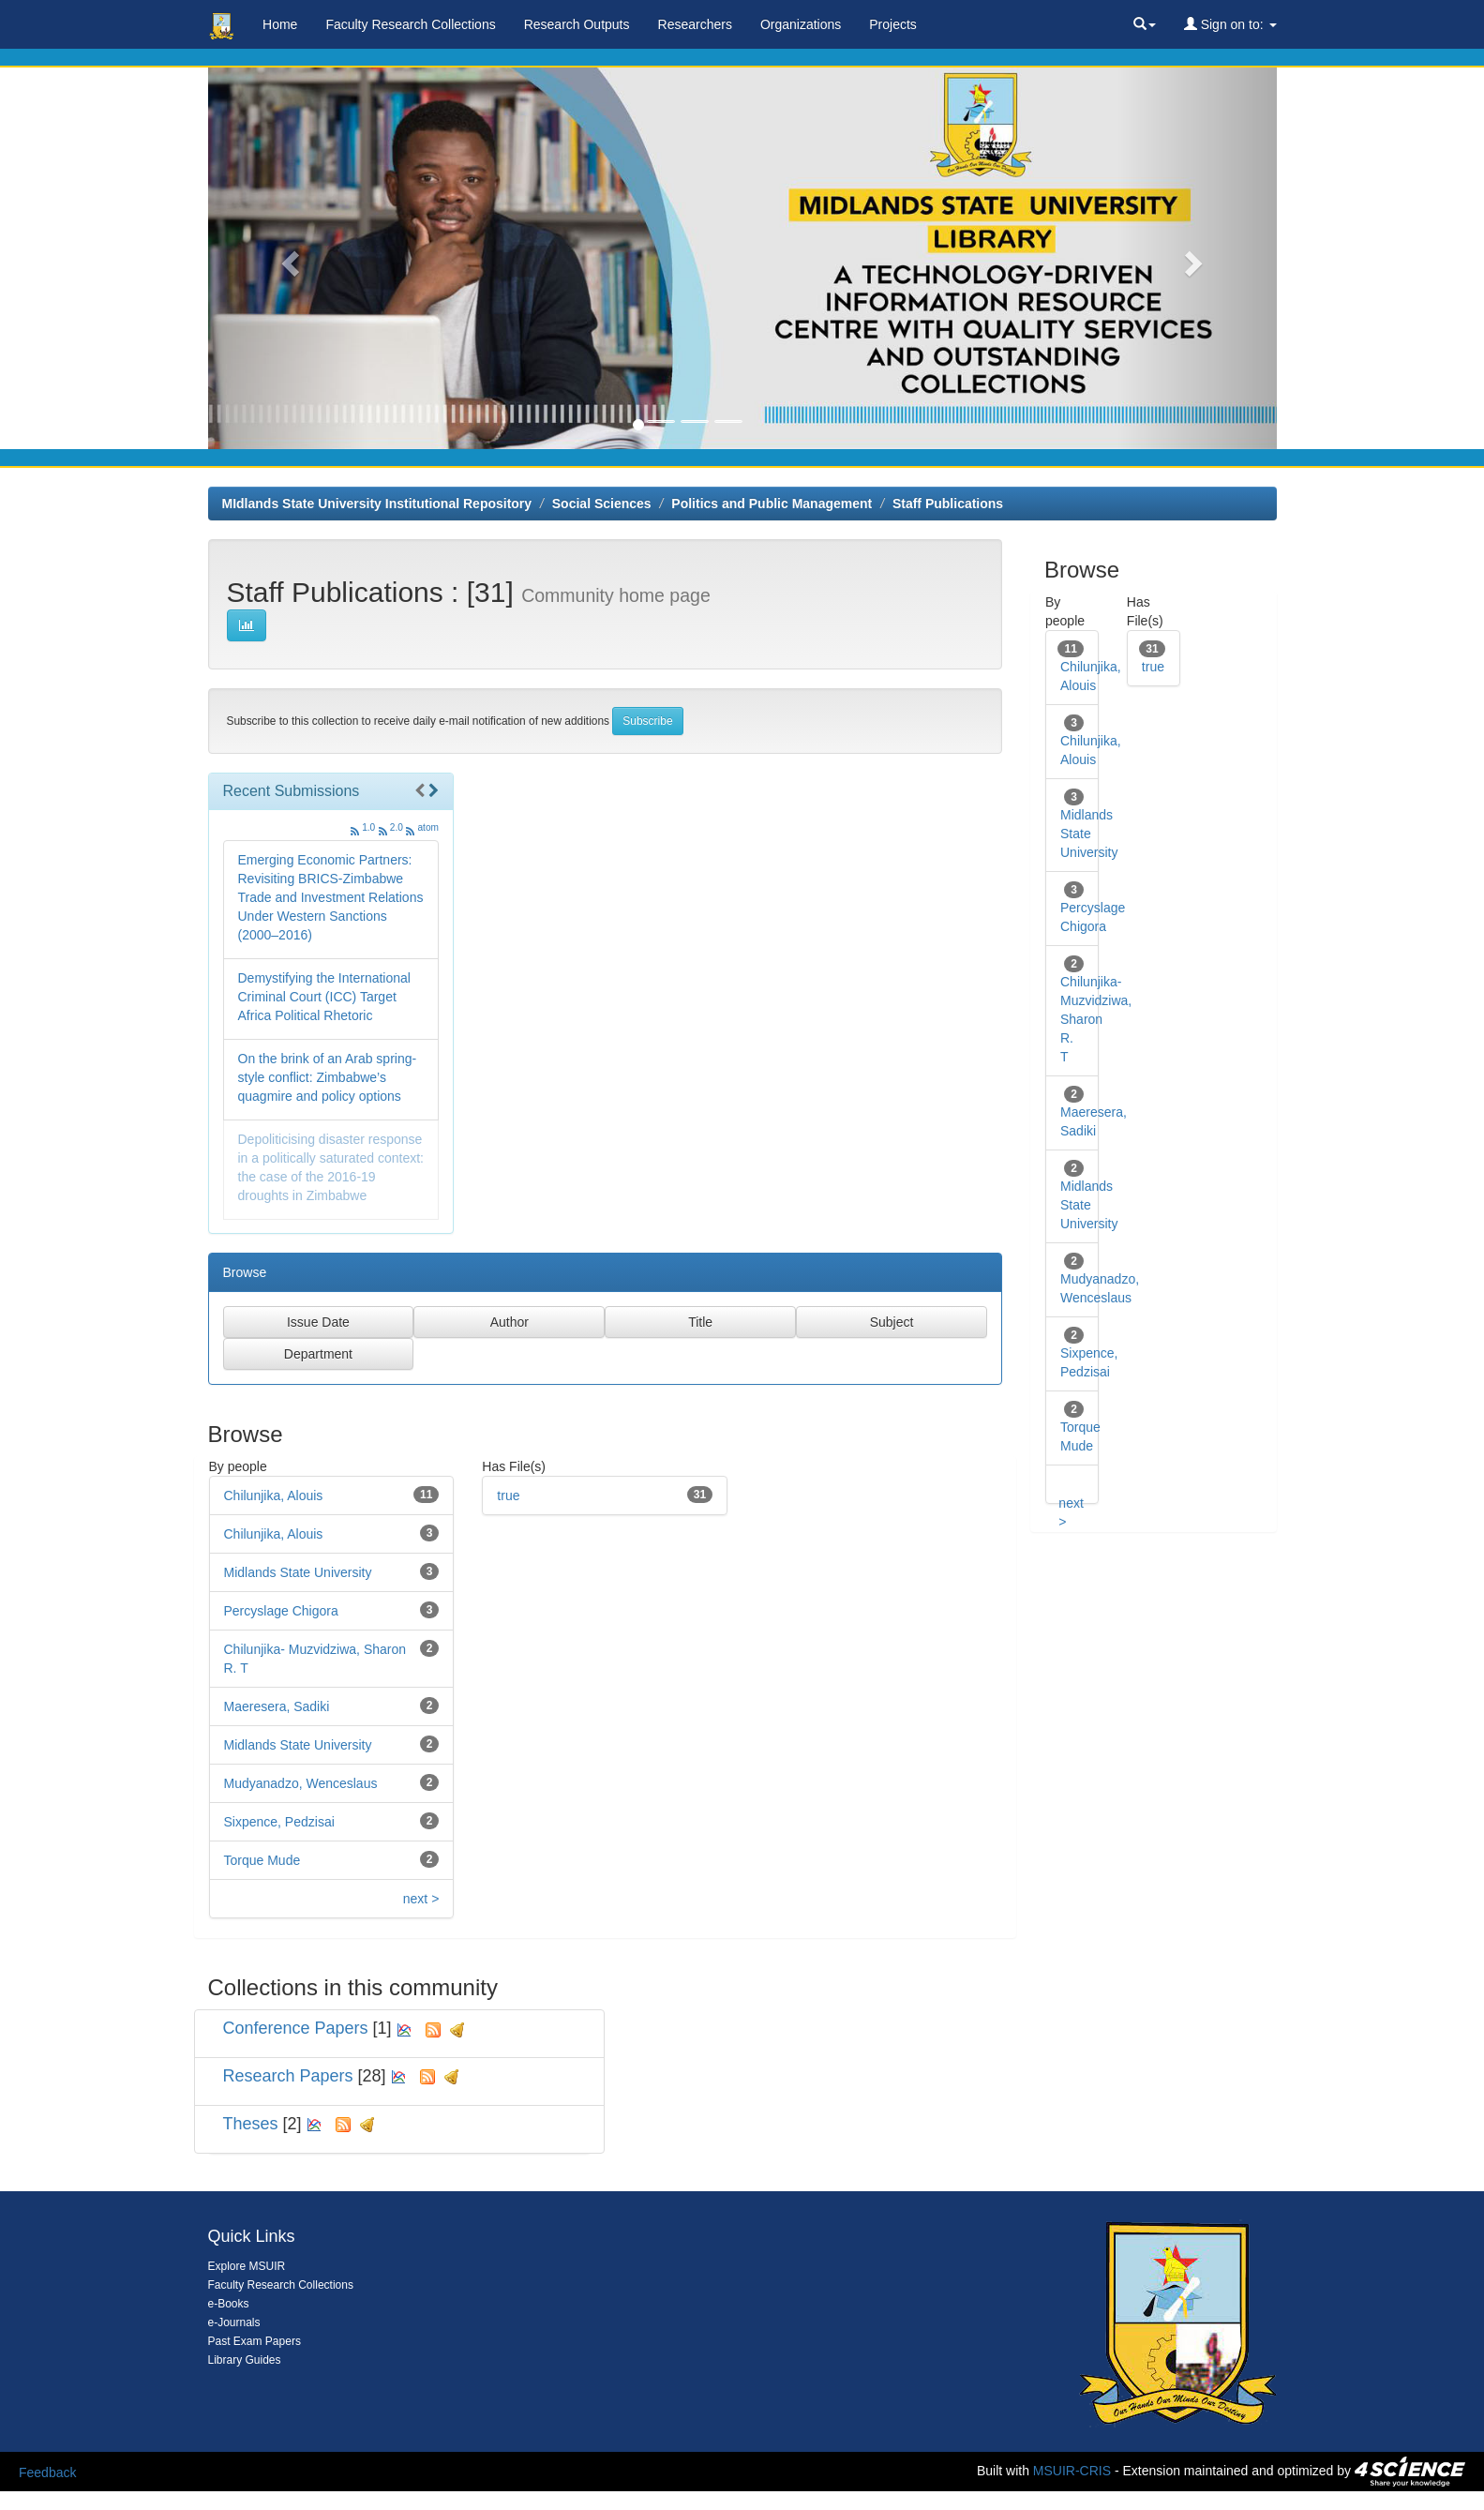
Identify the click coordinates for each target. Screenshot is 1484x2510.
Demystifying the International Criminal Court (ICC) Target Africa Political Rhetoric (324, 996)
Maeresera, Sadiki (277, 1706)
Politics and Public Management (771, 503)
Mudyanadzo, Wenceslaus (301, 1783)
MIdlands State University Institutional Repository (377, 503)
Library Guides (244, 2360)
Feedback (47, 2472)
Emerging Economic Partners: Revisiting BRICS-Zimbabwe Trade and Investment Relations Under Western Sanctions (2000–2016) (331, 897)
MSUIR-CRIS (1072, 2470)
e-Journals (234, 2322)
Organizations (800, 24)
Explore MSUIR (247, 2266)
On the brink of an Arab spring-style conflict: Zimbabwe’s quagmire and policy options (327, 1077)
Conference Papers (295, 2028)
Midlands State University (298, 1572)
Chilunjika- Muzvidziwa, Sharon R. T (1096, 1019)
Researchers (695, 24)
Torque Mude (262, 1860)
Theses (250, 2123)
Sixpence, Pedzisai (279, 1821)
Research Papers (288, 2076)
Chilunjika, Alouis (273, 1495)
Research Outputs (577, 24)
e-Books (228, 2303)
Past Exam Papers (254, 2341)
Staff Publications (947, 503)
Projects (893, 24)
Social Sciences (602, 503)
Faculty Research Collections (410, 24)
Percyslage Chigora (281, 1610)
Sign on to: (1230, 24)
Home (279, 24)
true (508, 1495)
